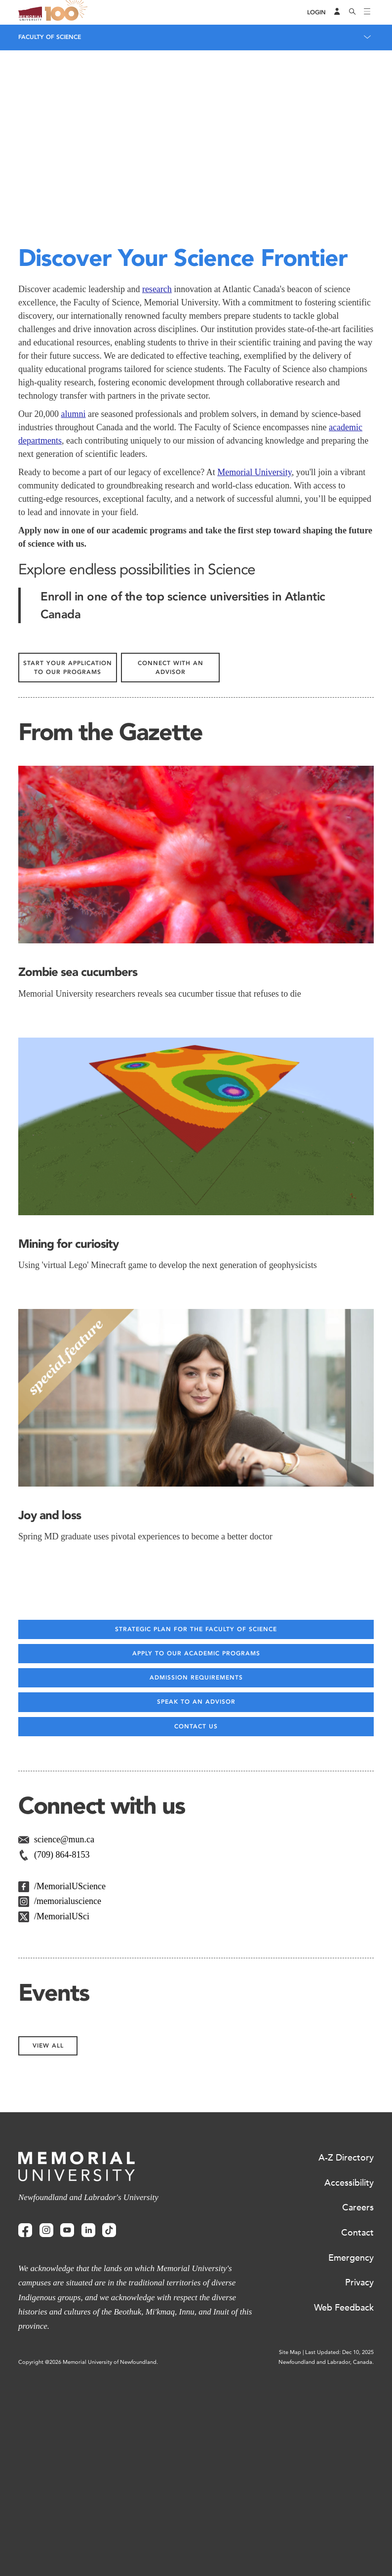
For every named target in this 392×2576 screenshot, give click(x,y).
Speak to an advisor (196, 1901)
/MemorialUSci (61, 2116)
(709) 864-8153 (61, 2054)
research (157, 489)
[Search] (352, 12)
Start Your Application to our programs (67, 867)
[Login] (316, 12)
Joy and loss (49, 1715)
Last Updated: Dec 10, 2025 (339, 2552)
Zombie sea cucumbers (77, 1171)
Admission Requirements (196, 1877)
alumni (73, 614)
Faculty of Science (49, 37)
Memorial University (254, 672)
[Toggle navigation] (367, 12)
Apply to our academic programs (196, 1853)
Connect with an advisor (170, 867)
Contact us (196, 1925)
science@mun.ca (64, 2039)
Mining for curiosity (68, 1443)
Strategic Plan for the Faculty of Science (196, 1829)
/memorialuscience (67, 2101)
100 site (67, 12)
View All (48, 2245)
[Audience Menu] (337, 12)
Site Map (290, 2552)
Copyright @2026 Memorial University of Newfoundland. (88, 2562)
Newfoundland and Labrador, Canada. (326, 2562)
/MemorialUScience (70, 2086)
